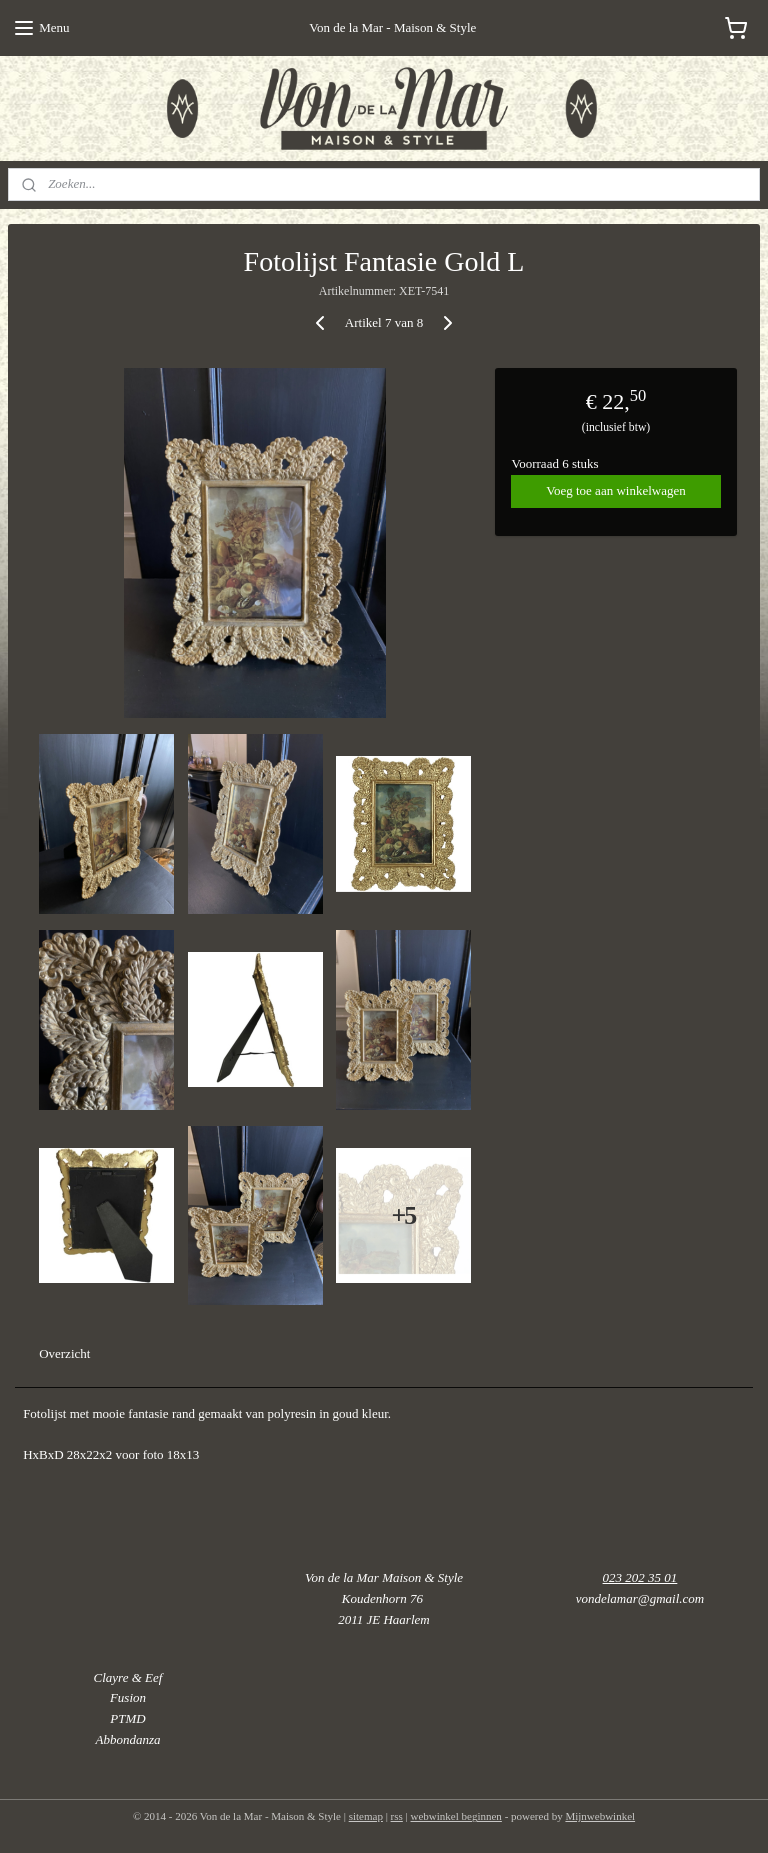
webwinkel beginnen (456, 1816)
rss (397, 1816)
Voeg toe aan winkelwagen (615, 490)
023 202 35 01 (640, 1577)
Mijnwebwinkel (600, 1816)
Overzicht (64, 1353)
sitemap (366, 1816)
